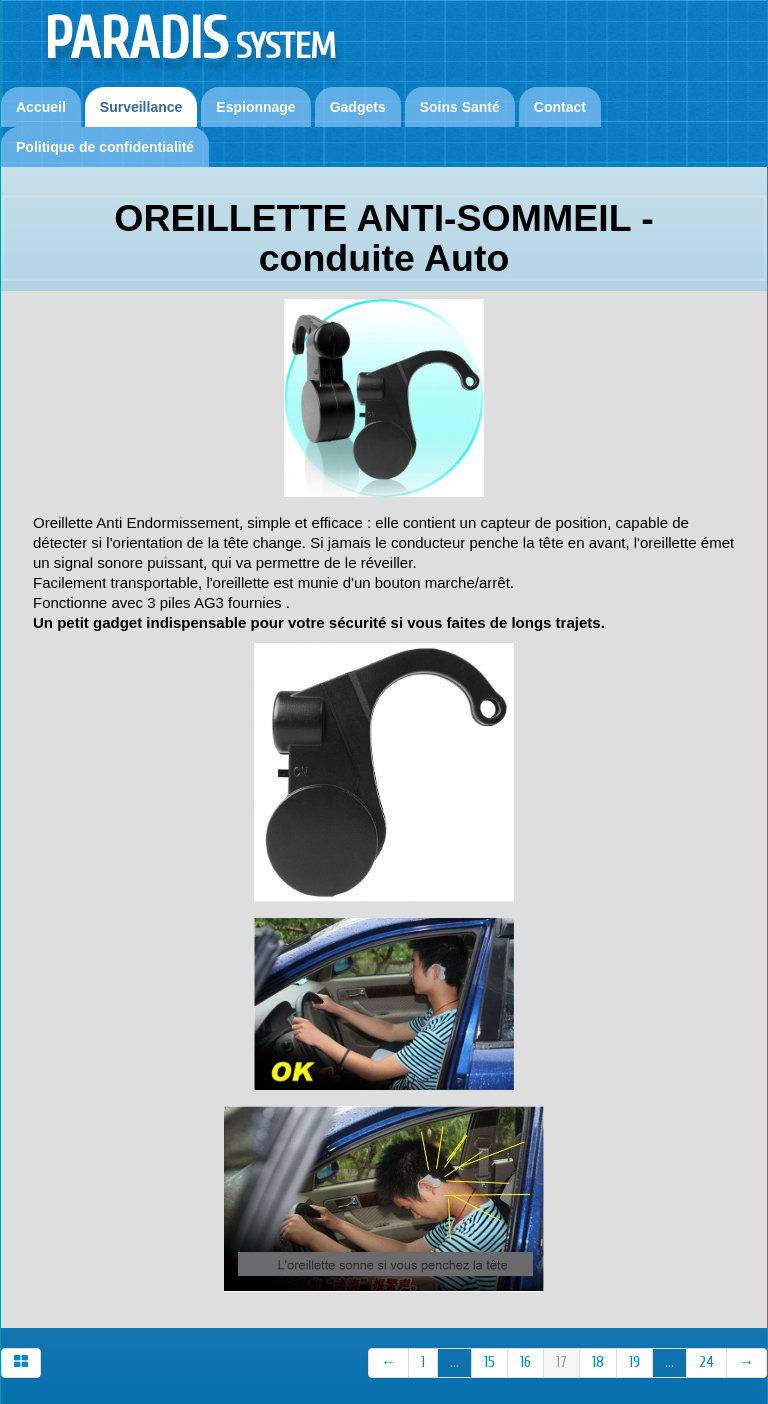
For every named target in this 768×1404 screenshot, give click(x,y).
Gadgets (358, 107)
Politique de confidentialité (105, 147)
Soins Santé (460, 107)
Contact (560, 107)
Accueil (41, 107)
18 (598, 1362)
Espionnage (255, 107)
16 (525, 1362)
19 (634, 1362)
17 (561, 1362)
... (454, 1362)
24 (706, 1362)
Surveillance (141, 107)
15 (489, 1362)
